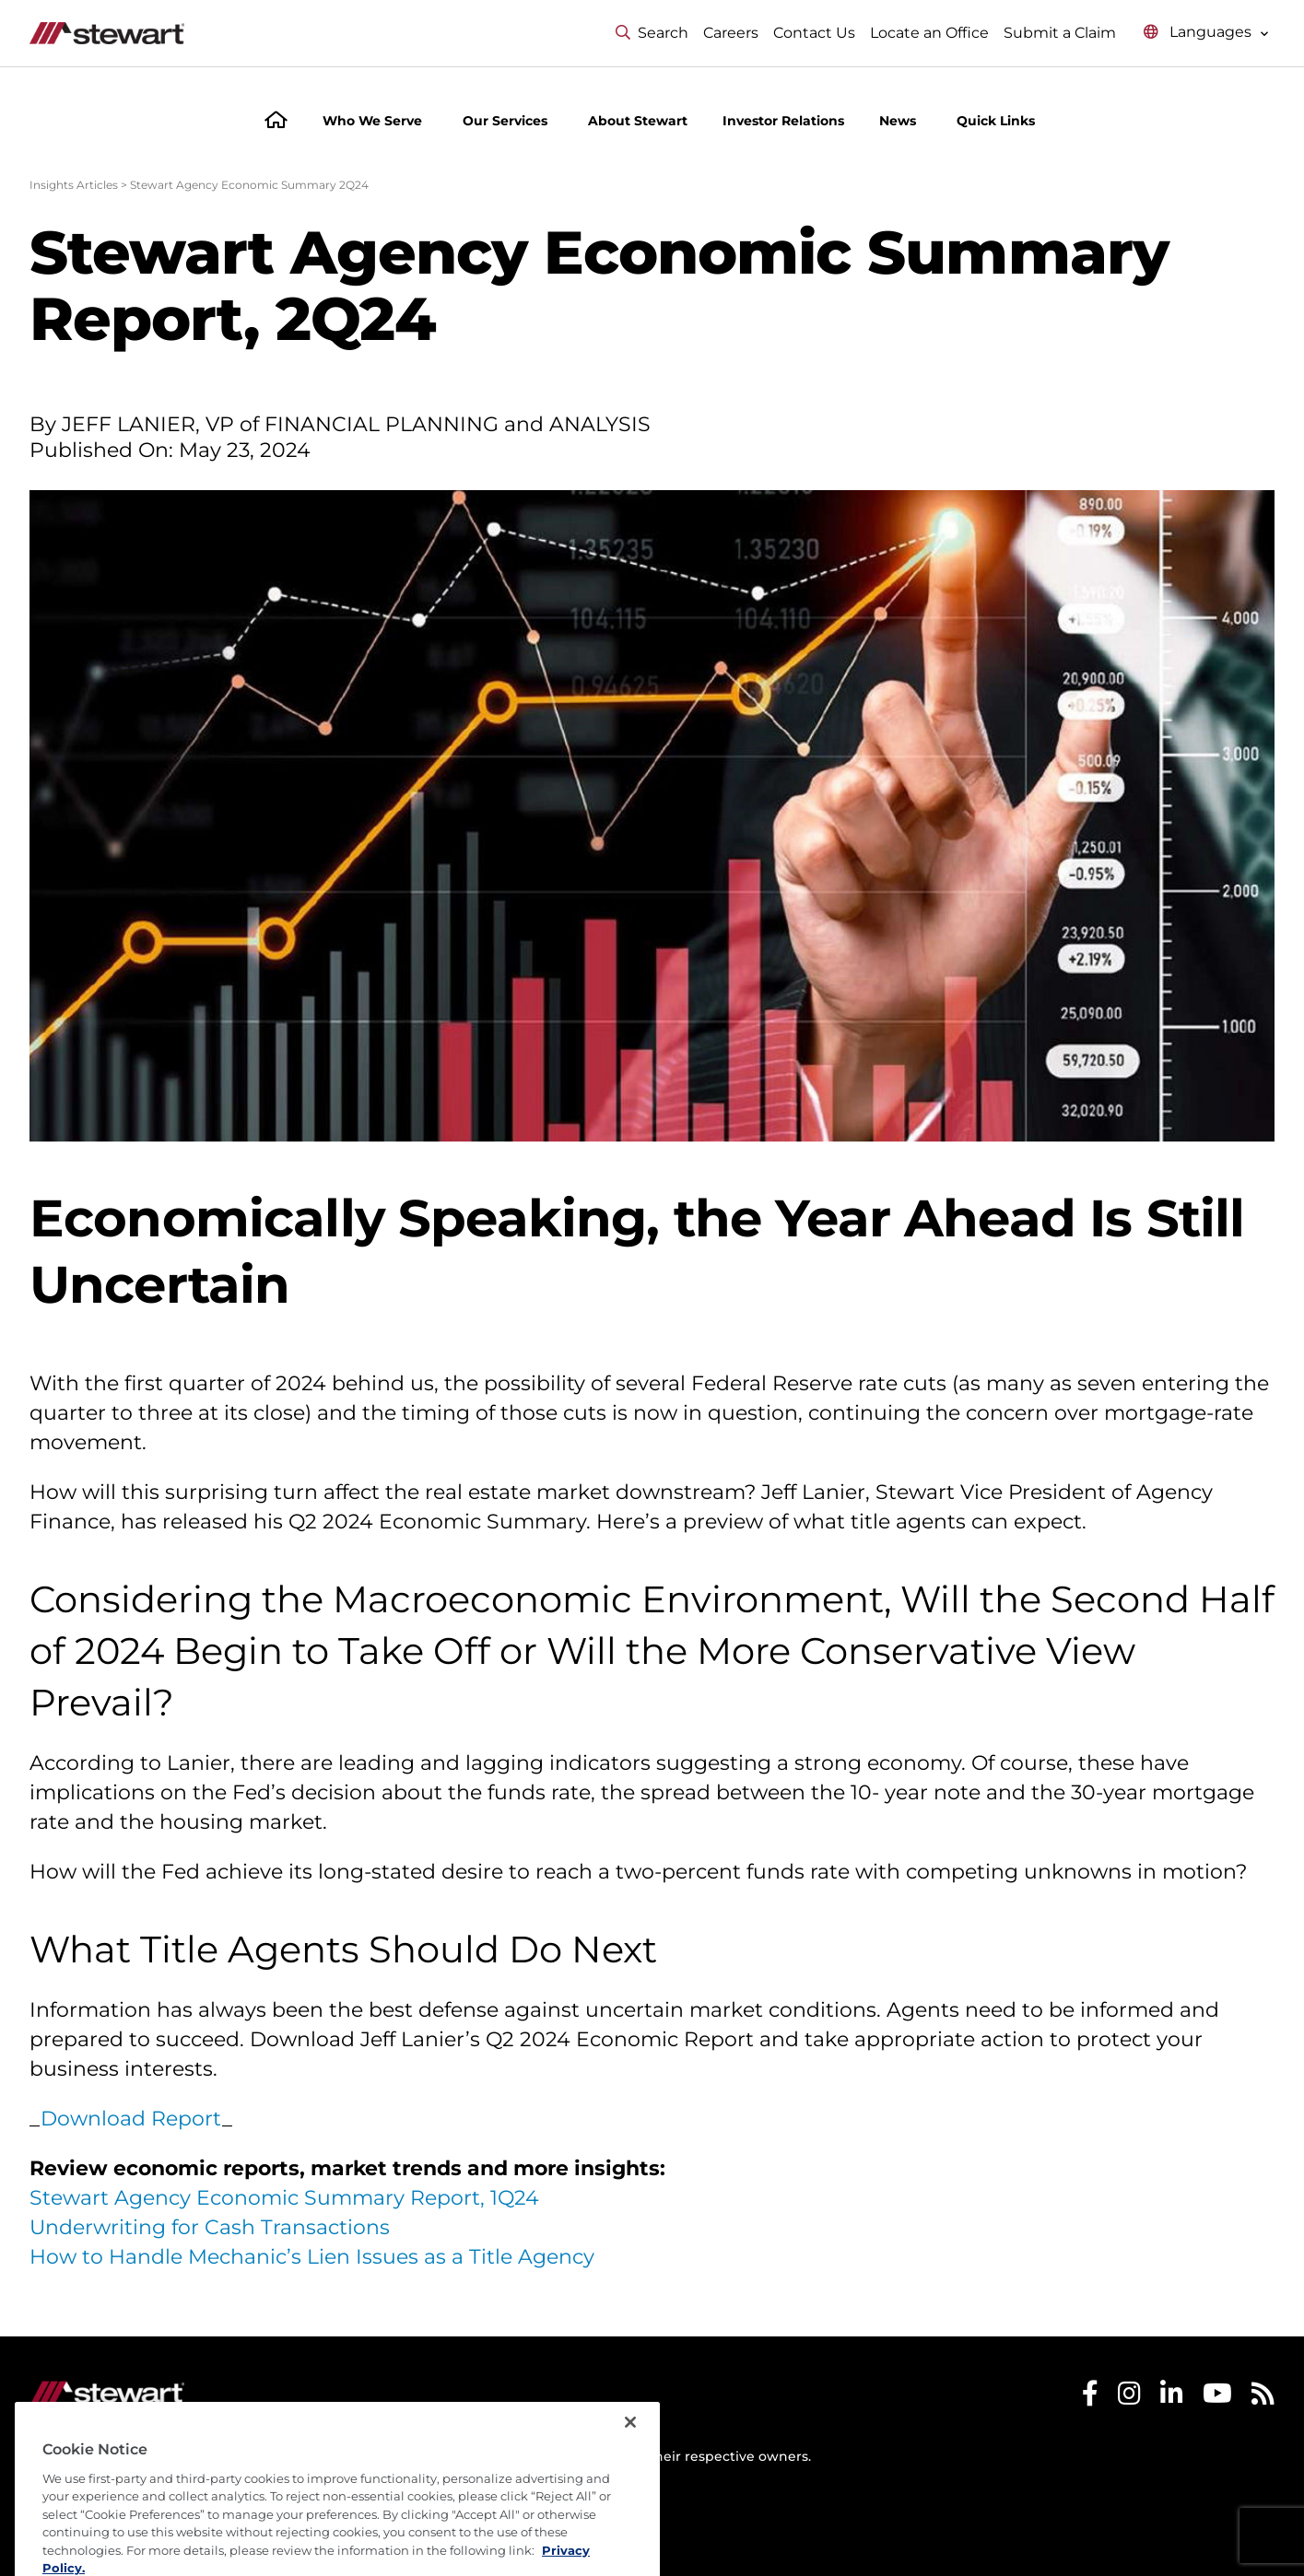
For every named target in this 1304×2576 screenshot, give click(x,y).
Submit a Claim (1060, 32)
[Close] (630, 2458)
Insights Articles (73, 185)
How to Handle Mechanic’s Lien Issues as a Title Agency (311, 2256)
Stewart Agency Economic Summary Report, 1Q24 (284, 2197)
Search (652, 32)
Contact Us (814, 32)
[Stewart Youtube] (1217, 2397)
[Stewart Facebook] (1090, 2397)
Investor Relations (783, 120)
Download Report (131, 2118)
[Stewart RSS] (1263, 2397)
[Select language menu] (1206, 32)
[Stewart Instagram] (1129, 2397)
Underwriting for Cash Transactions (209, 2227)
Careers (730, 32)
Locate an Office (929, 32)
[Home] (276, 122)
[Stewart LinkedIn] (1171, 2397)
